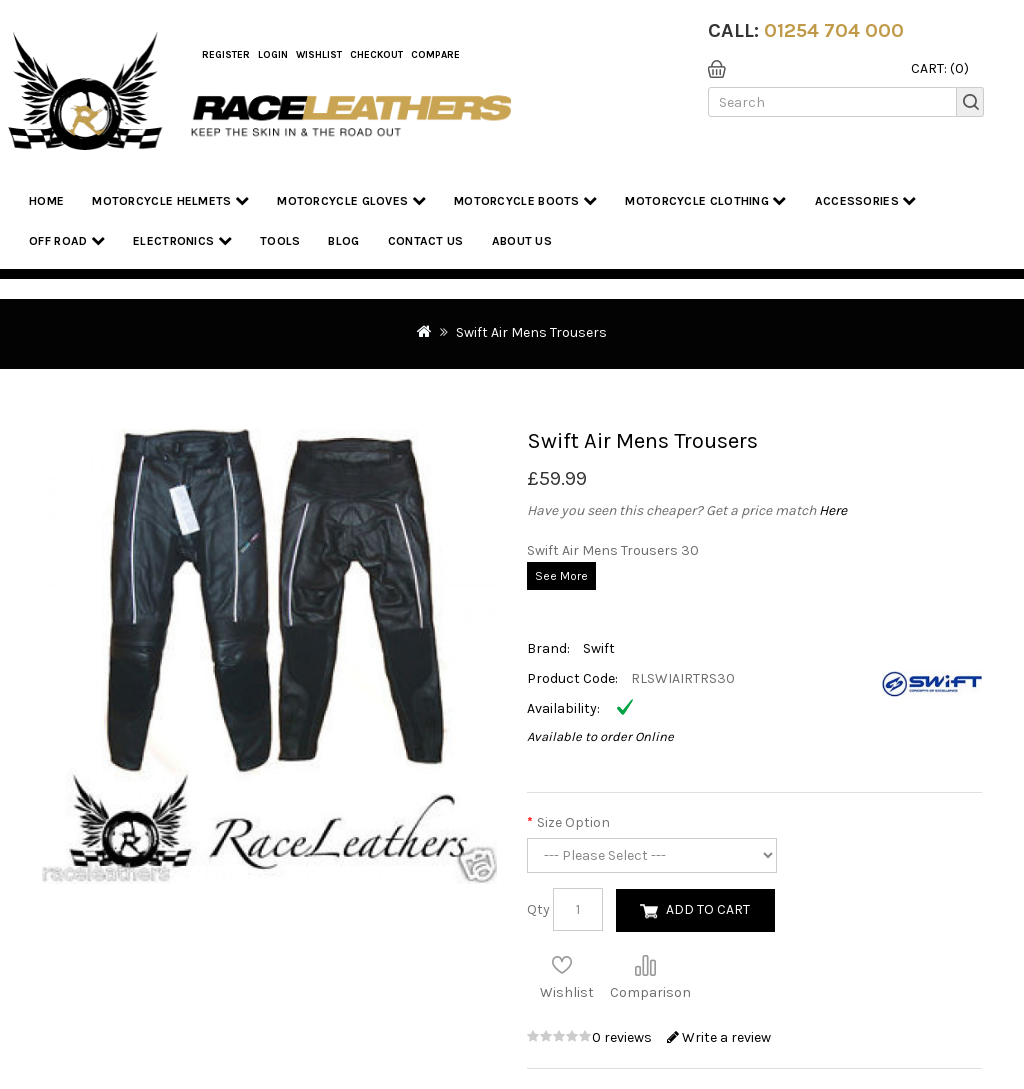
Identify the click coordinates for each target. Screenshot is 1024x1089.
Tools (280, 241)
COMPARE (435, 55)
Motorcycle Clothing (705, 200)
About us (522, 241)
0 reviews (623, 1037)
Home (46, 201)
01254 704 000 (834, 30)
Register (226, 55)
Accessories (866, 200)
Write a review (719, 1037)
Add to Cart (708, 909)
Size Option (573, 822)
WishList (319, 55)
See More (561, 576)
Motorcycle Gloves (351, 200)
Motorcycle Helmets (170, 200)
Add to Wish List (562, 965)
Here (833, 510)
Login (273, 55)
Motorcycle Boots (525, 200)
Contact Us (426, 241)
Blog (343, 241)
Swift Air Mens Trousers (531, 332)
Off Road (67, 240)
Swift (599, 648)
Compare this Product (645, 965)
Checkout (376, 55)
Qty (538, 909)
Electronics (182, 240)
